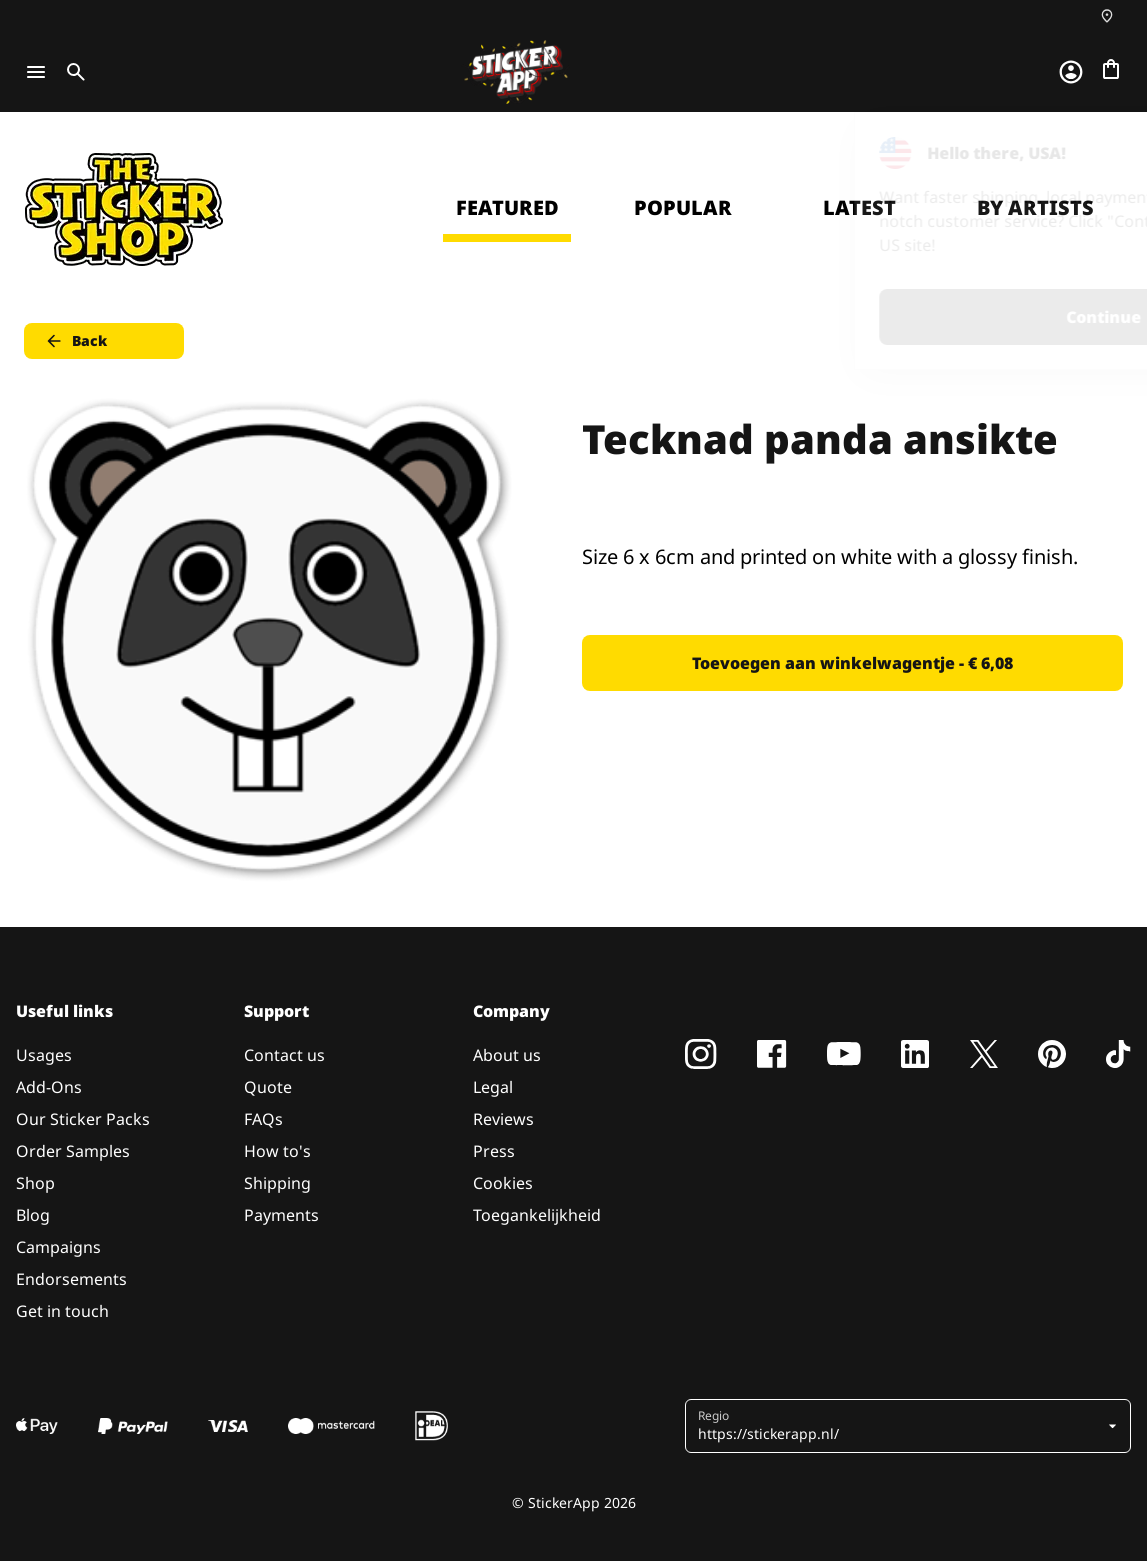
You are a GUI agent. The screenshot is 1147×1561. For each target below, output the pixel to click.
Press (494, 1151)
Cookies (503, 1183)
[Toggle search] (72, 72)
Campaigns (58, 1247)
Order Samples (73, 1151)
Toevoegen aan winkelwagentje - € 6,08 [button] (852, 663)
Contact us (284, 1055)
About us (507, 1055)
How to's (277, 1151)
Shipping (277, 1183)
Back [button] (75, 341)
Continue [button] (878, 317)
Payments (281, 1215)
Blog (33, 1215)
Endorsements (71, 1279)
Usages (44, 1055)
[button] (900, 1426)
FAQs (263, 1119)
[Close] (1086, 153)
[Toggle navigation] (36, 72)
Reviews (503, 1119)
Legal (493, 1087)
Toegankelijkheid (537, 1215)
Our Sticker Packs (83, 1119)
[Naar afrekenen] (1111, 69)
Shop (35, 1183)
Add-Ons (49, 1087)
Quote (268, 1087)
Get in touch (62, 1311)
